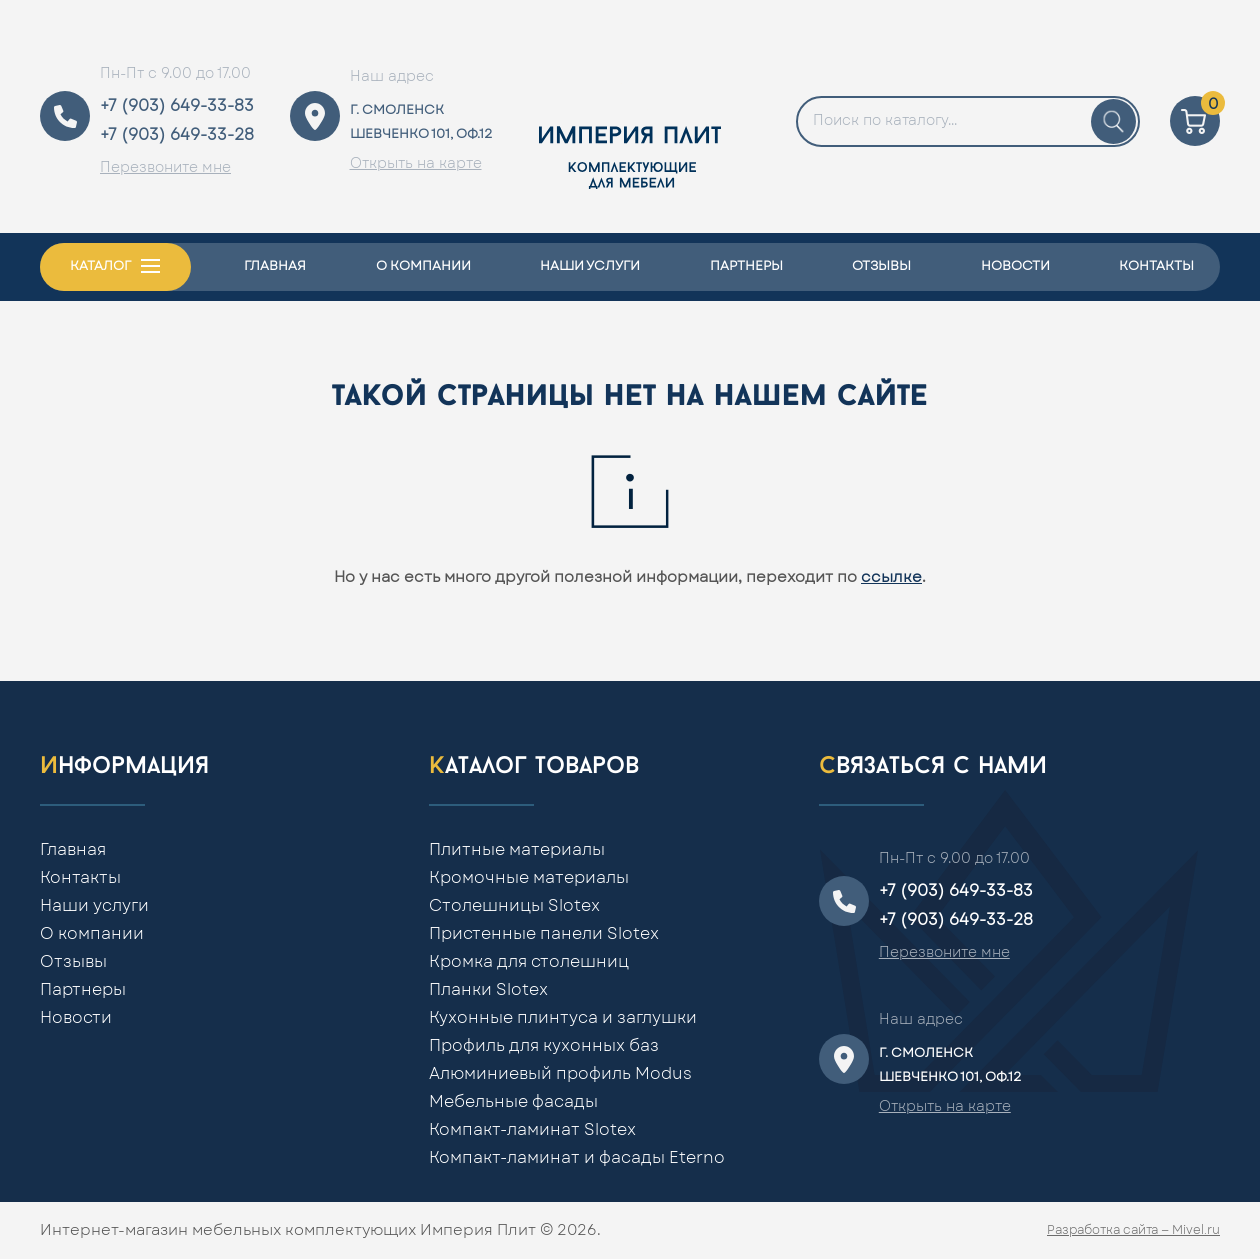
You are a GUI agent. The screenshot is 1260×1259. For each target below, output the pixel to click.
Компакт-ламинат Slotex (532, 1130)
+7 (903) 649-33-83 (177, 106)
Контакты (1156, 266)
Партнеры (746, 266)
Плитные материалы (517, 850)
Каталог (100, 266)
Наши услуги (590, 266)
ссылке (891, 577)
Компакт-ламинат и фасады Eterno (577, 1158)
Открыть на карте (416, 164)
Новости (1015, 266)
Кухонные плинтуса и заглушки (563, 1018)
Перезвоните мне (165, 168)
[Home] (630, 116)
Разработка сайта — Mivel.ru (1133, 1230)
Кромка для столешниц (529, 962)
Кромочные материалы (529, 878)
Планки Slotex (488, 990)
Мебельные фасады (513, 1102)
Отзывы (881, 266)
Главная (275, 266)
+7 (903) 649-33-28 (177, 135)
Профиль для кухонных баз (544, 1046)
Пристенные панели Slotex (544, 934)
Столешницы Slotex (514, 906)
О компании (423, 266)
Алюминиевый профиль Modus (560, 1074)
